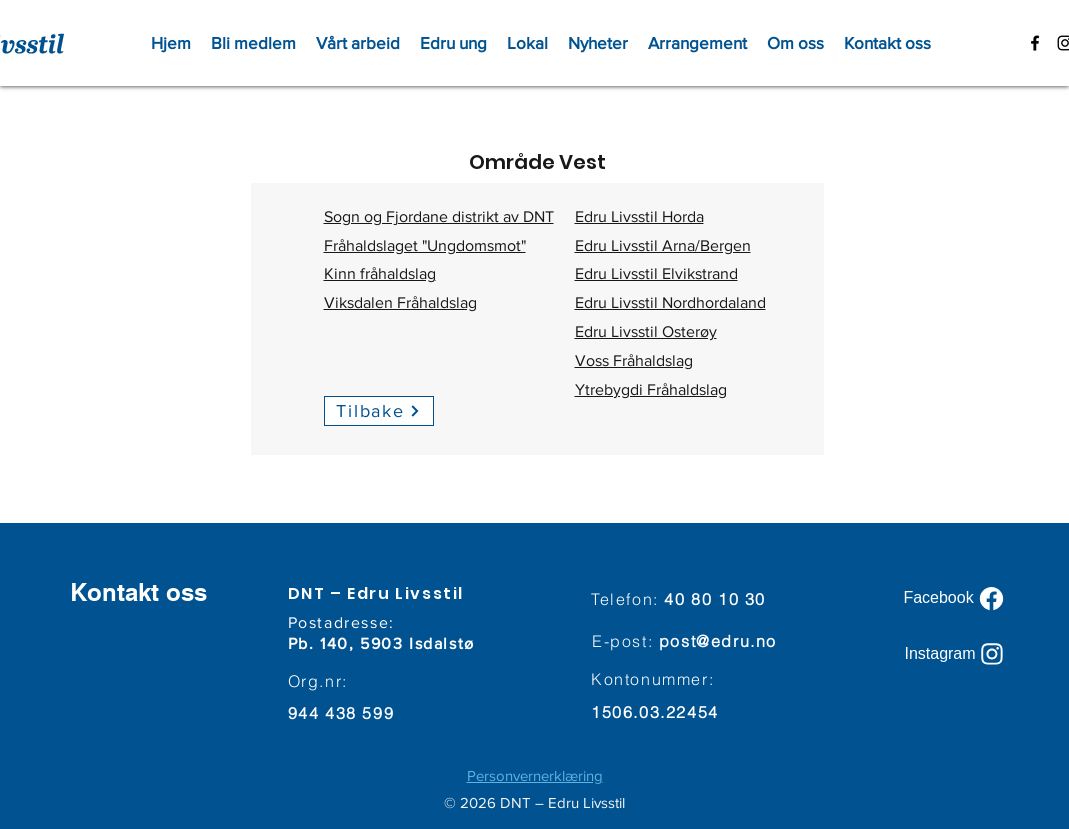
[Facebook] (956, 598)
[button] (358, 43)
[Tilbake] (379, 411)
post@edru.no (718, 641)
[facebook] (1035, 43)
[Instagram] (956, 654)
